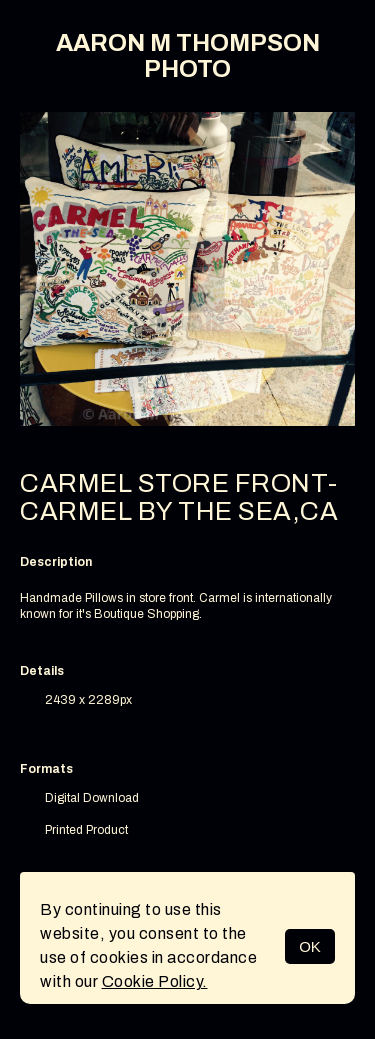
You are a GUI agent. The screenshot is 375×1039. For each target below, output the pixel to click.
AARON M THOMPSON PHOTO (188, 56)
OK (310, 946)
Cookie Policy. (155, 981)
